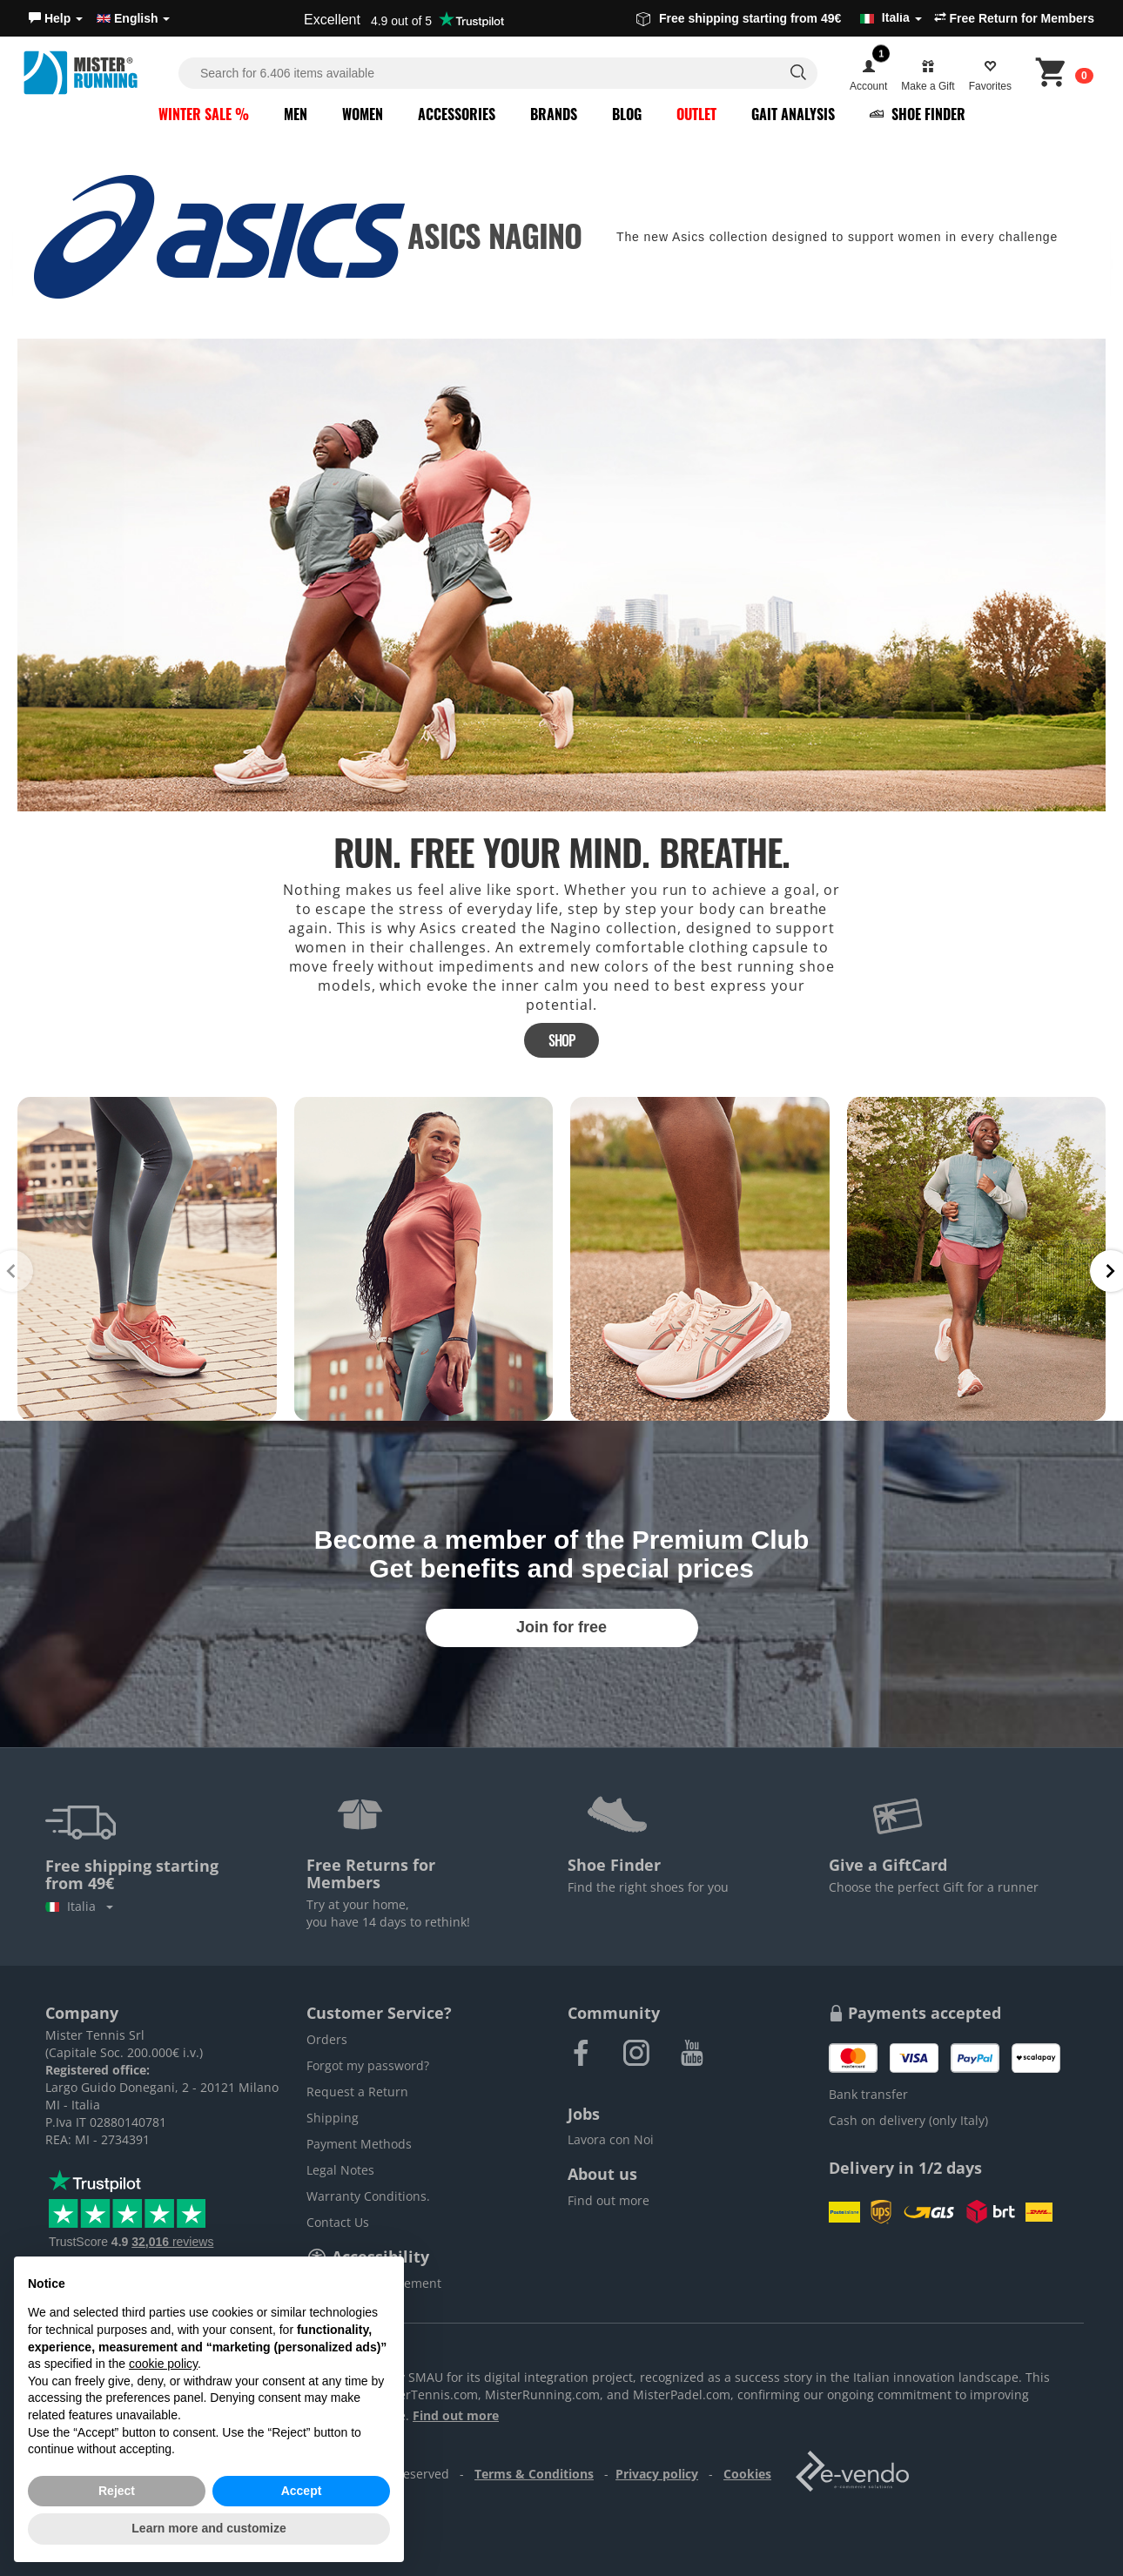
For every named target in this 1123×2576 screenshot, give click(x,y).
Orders (326, 2039)
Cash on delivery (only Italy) (908, 2120)
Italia (79, 1906)
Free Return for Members (1014, 18)
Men (295, 114)
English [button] (133, 18)
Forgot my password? (367, 2065)
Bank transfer (868, 2094)
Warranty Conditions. (368, 2196)
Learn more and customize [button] (208, 2528)
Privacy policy (656, 2473)
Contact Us (337, 2222)
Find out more (608, 2200)
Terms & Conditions (534, 2473)
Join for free (561, 1627)
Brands (553, 114)
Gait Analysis (793, 114)
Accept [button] (301, 2491)
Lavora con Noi (611, 2139)
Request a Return (357, 2091)
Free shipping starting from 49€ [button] (779, 18)
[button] (56, 18)
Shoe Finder (917, 114)
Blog (627, 114)
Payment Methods (359, 2143)
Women (362, 114)
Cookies (747, 2473)
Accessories (456, 114)
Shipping (332, 2117)
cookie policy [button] (163, 2364)
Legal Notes (340, 2170)
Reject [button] (116, 2491)
